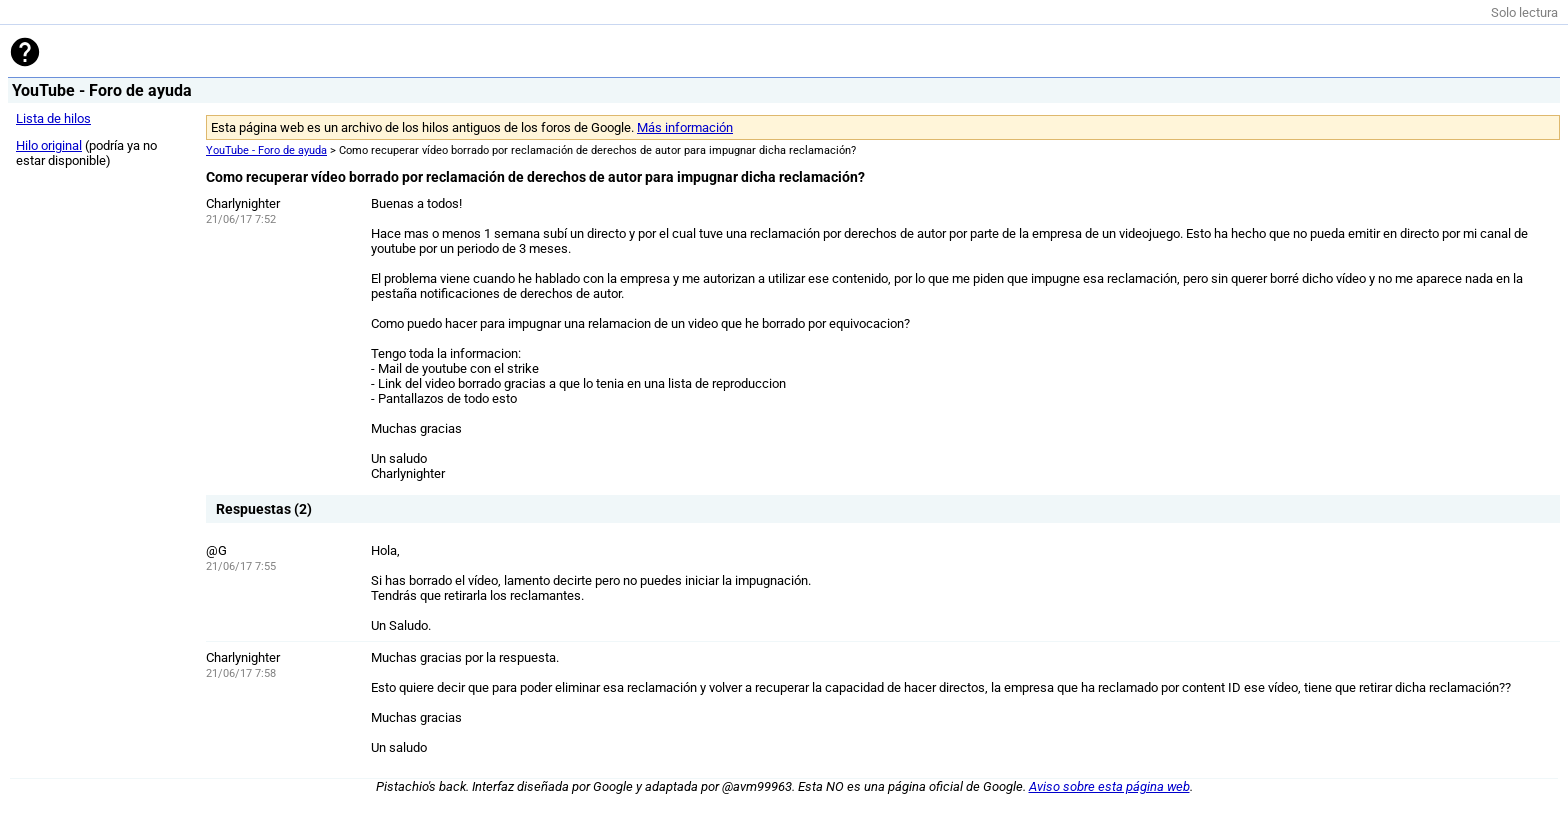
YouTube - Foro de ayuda (266, 150)
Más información (685, 127)
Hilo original (49, 145)
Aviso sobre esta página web (1109, 786)
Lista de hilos (53, 118)
